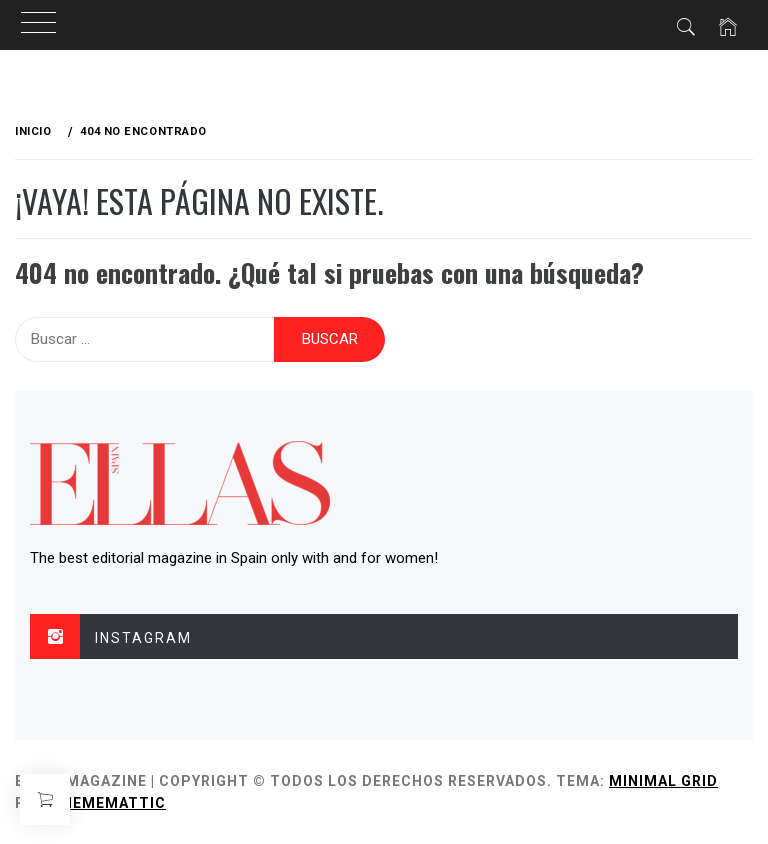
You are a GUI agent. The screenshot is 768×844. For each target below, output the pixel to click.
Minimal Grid (663, 781)
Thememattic (108, 803)
